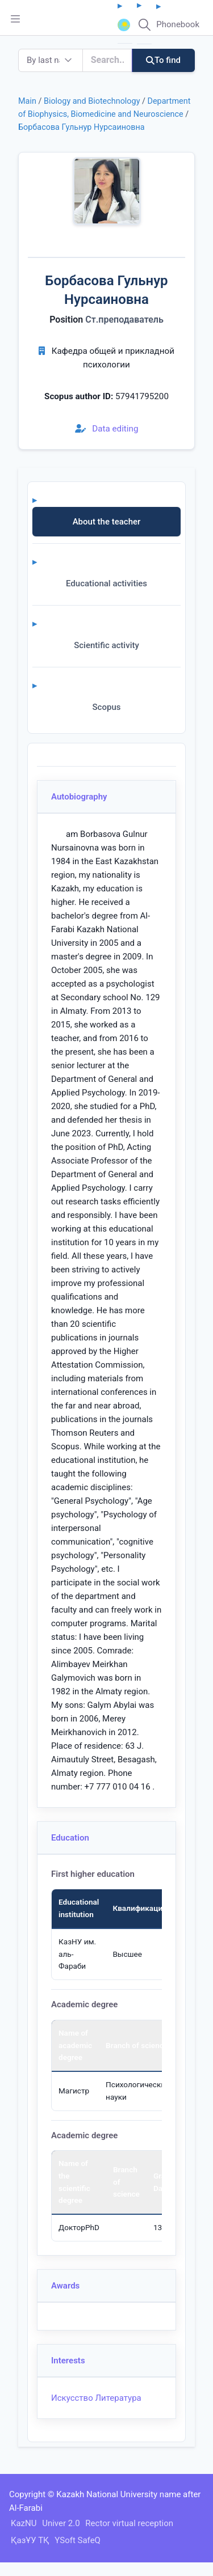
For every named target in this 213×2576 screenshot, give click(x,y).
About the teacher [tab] (107, 522)
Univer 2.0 (61, 2523)
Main (27, 101)
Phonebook (177, 24)
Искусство (72, 2398)
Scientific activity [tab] (106, 645)
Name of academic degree (75, 2045)
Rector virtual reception (129, 2523)
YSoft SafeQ (78, 2540)
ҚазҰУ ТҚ (30, 2540)
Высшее (127, 1954)
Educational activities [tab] (106, 583)
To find (163, 60)
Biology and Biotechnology (92, 101)
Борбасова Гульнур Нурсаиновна (81, 127)
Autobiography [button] (79, 797)
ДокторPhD (79, 2227)
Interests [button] (68, 2360)
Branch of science (137, 2045)
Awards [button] (65, 2286)
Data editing (107, 429)
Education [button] (70, 1838)
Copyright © (32, 2494)
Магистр (74, 2090)
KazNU (23, 2523)
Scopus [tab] (107, 707)
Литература (118, 2398)
